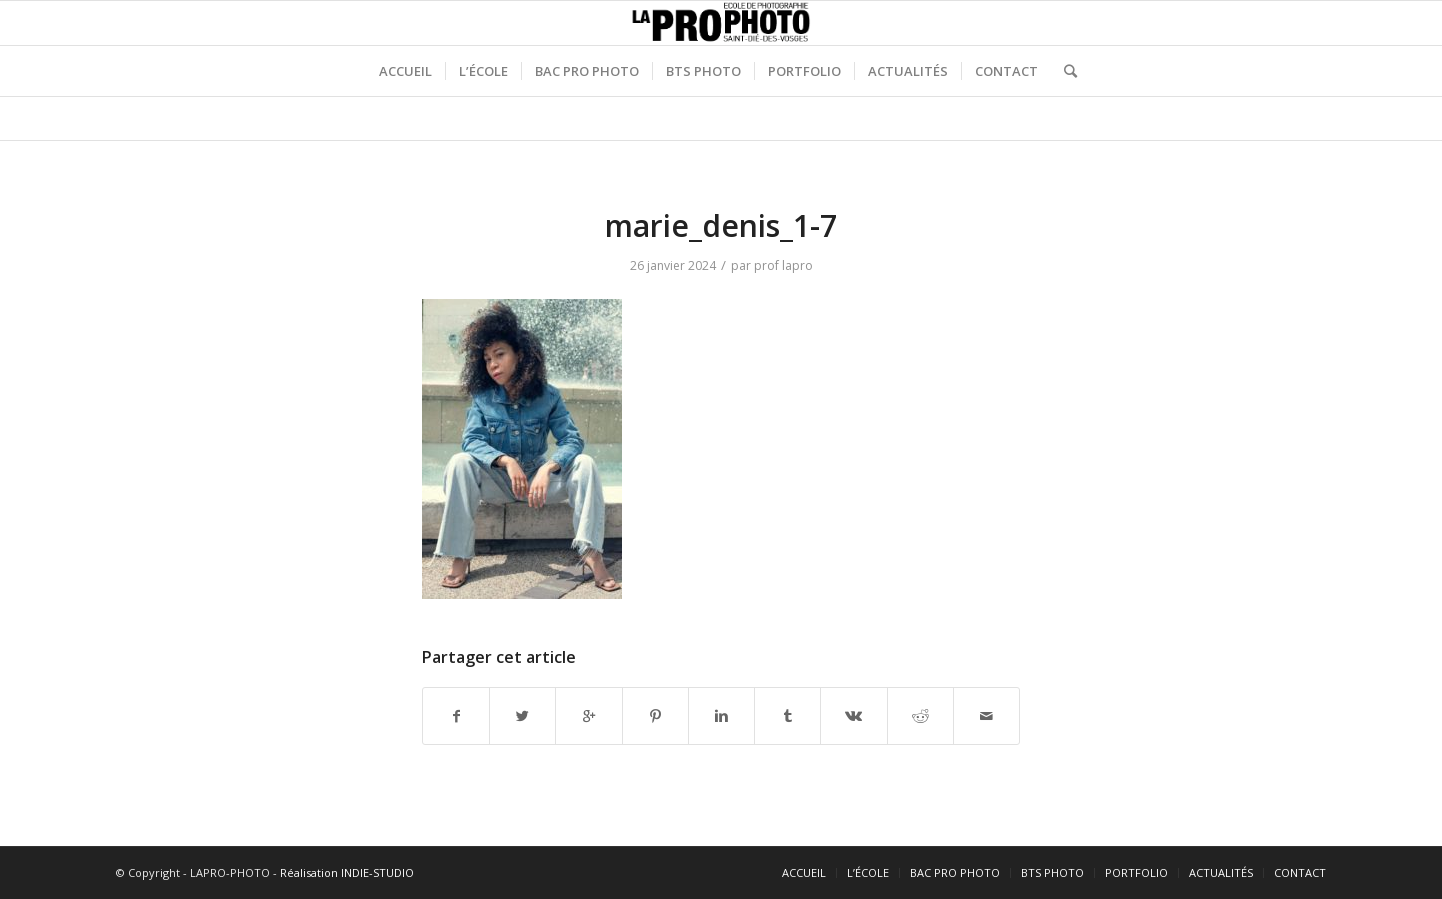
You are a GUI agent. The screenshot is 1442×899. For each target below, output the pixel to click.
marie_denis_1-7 (721, 225)
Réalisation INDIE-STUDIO (347, 872)
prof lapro (783, 265)
